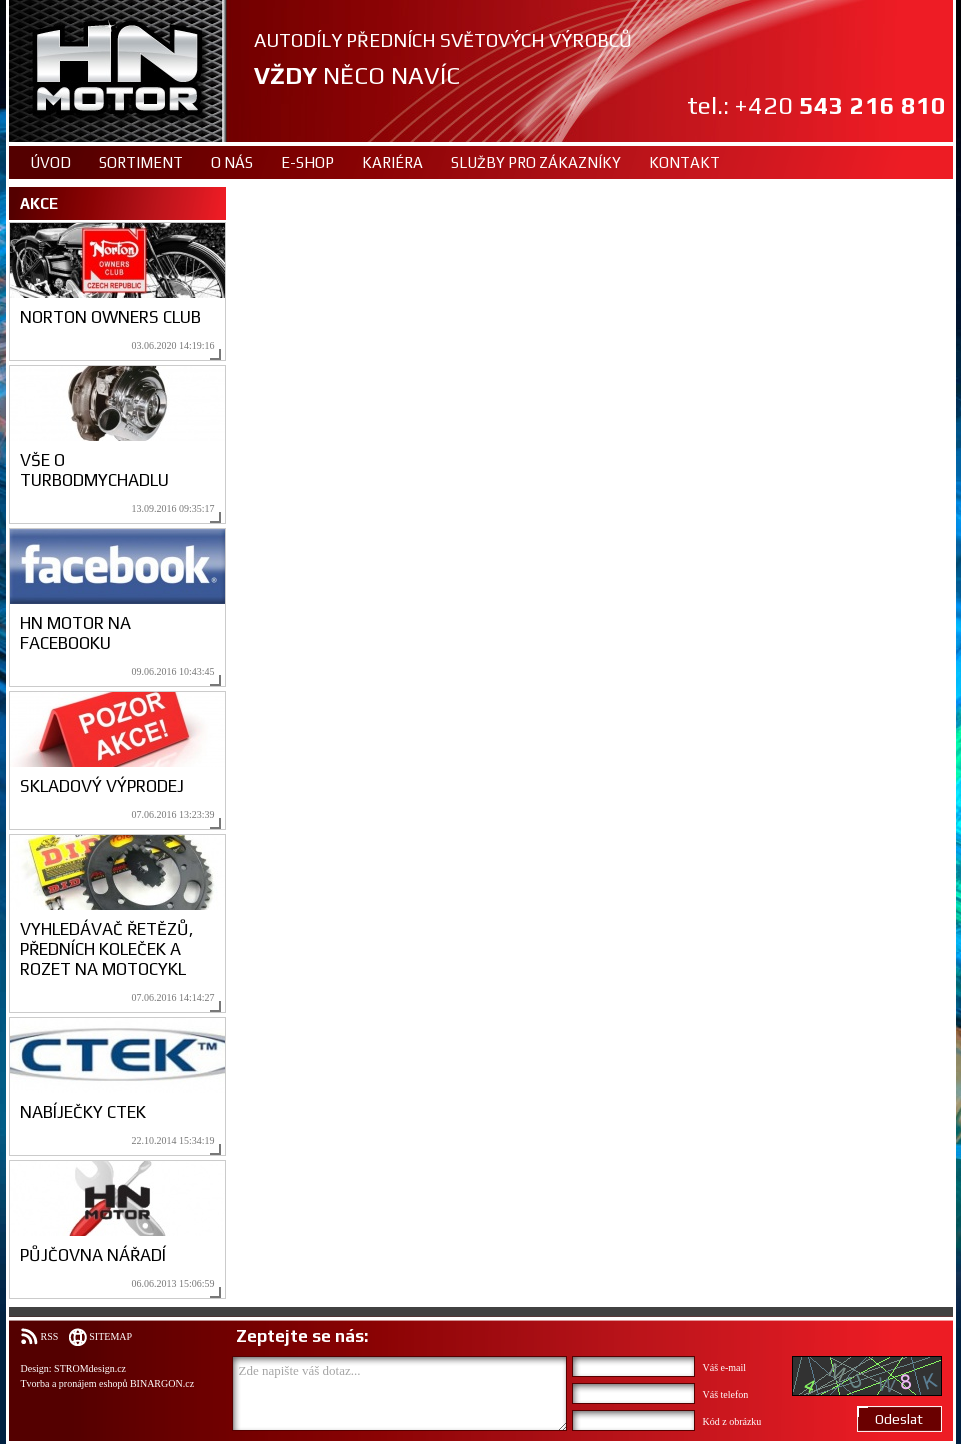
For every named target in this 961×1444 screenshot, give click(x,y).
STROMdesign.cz (90, 1368)
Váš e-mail (725, 1367)
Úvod (50, 162)
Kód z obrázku (732, 1421)
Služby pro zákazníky (536, 162)
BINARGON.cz (162, 1383)
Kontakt (684, 162)
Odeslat (899, 1419)
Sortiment (141, 162)
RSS (50, 1336)
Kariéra (392, 162)
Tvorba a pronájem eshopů (74, 1383)
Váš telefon (726, 1394)
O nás (232, 162)
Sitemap (110, 1336)
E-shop (307, 162)
